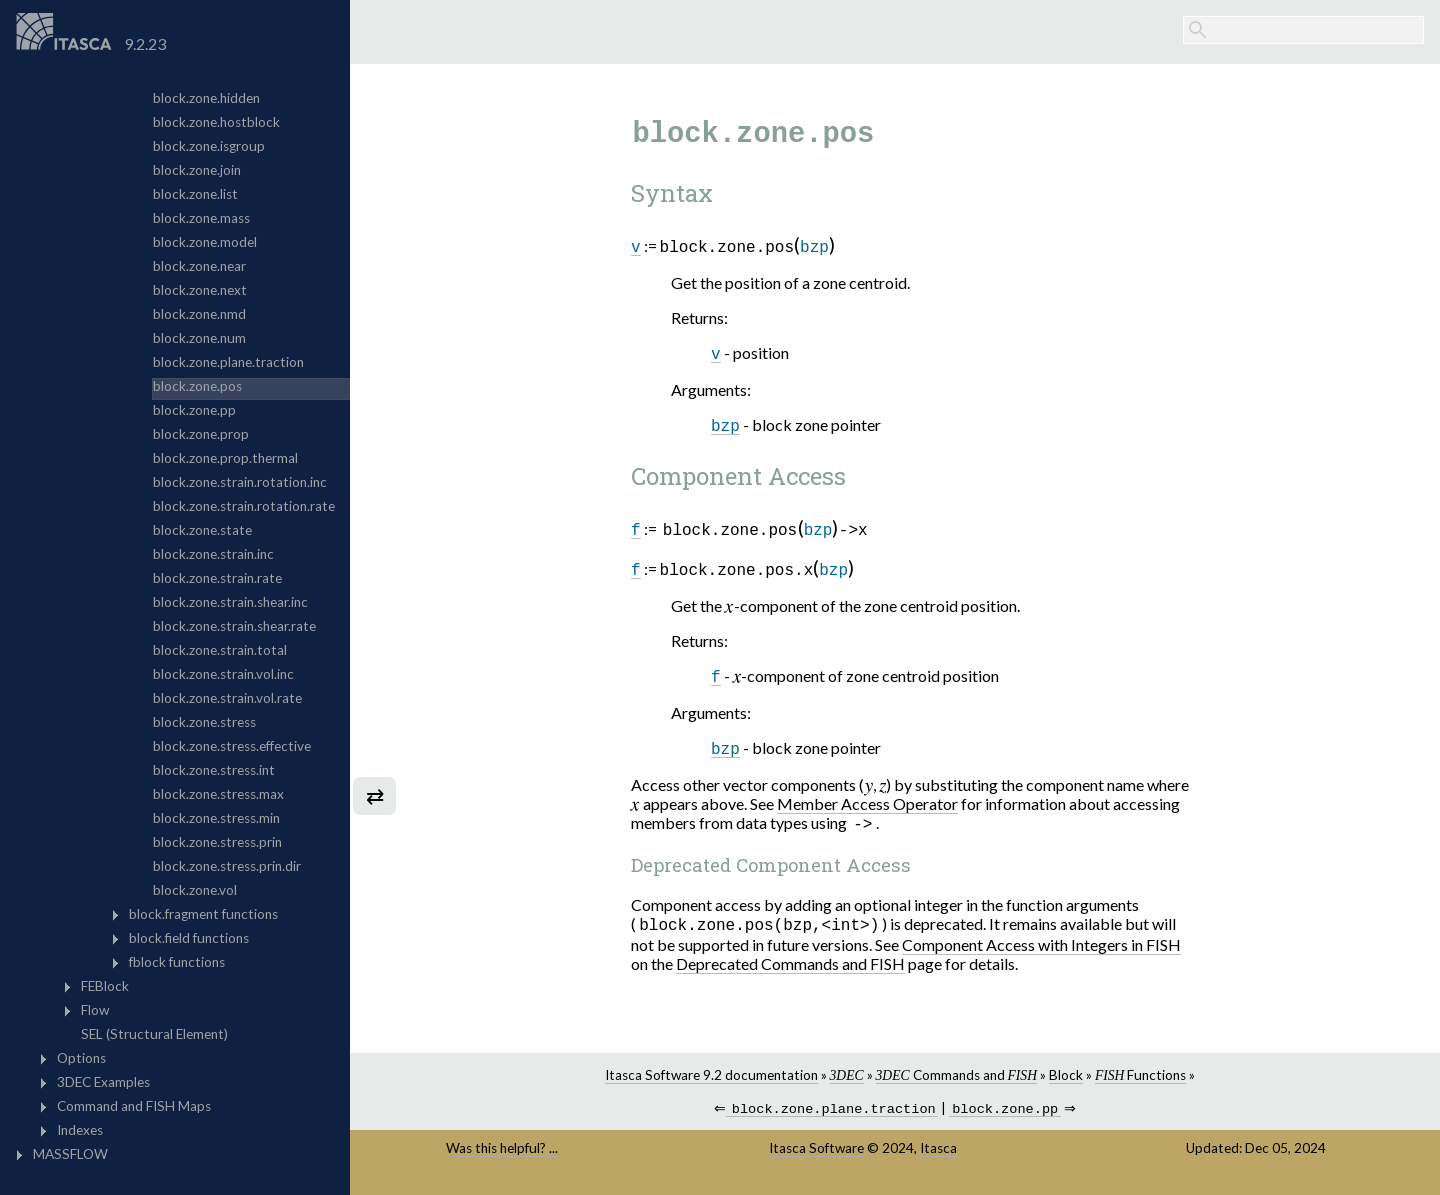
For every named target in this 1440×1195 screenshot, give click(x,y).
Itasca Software (816, 1156)
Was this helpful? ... (502, 1156)
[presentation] (729, 607)
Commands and (956, 1081)
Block (1066, 1081)
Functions (1140, 1081)
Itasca (938, 1156)
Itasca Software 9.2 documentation (711, 1081)
